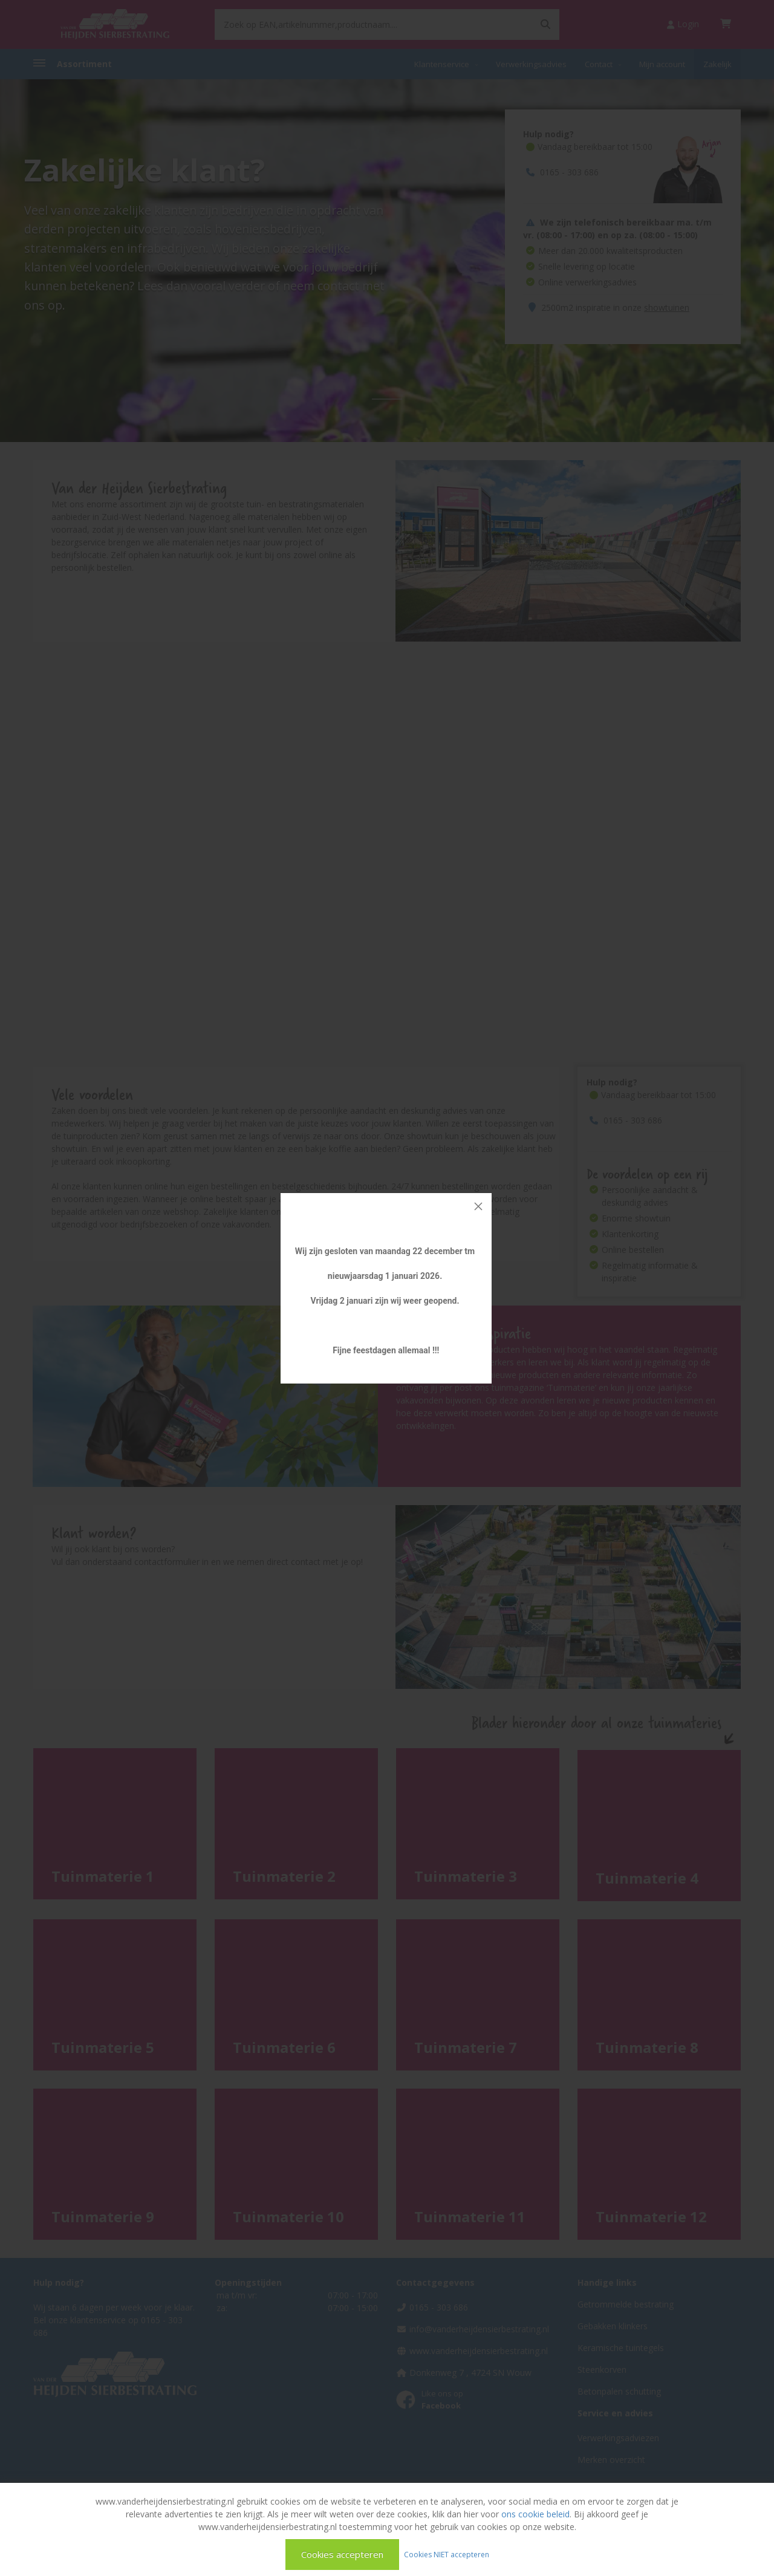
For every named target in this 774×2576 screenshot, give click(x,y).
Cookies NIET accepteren (446, 2554)
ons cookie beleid (535, 2514)
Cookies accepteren (342, 2554)
